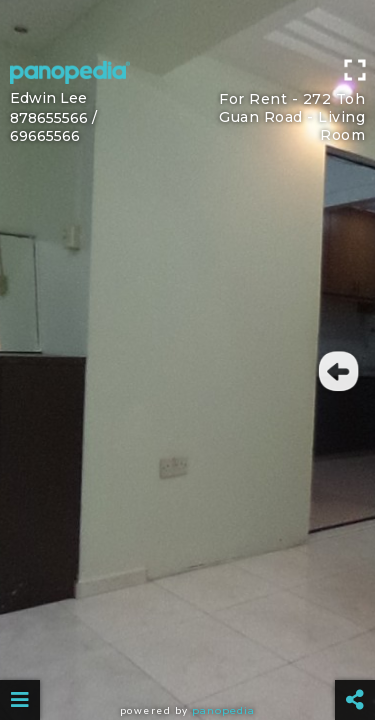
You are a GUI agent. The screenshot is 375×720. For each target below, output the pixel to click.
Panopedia (223, 710)
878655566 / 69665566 (53, 127)
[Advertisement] (187, 25)
